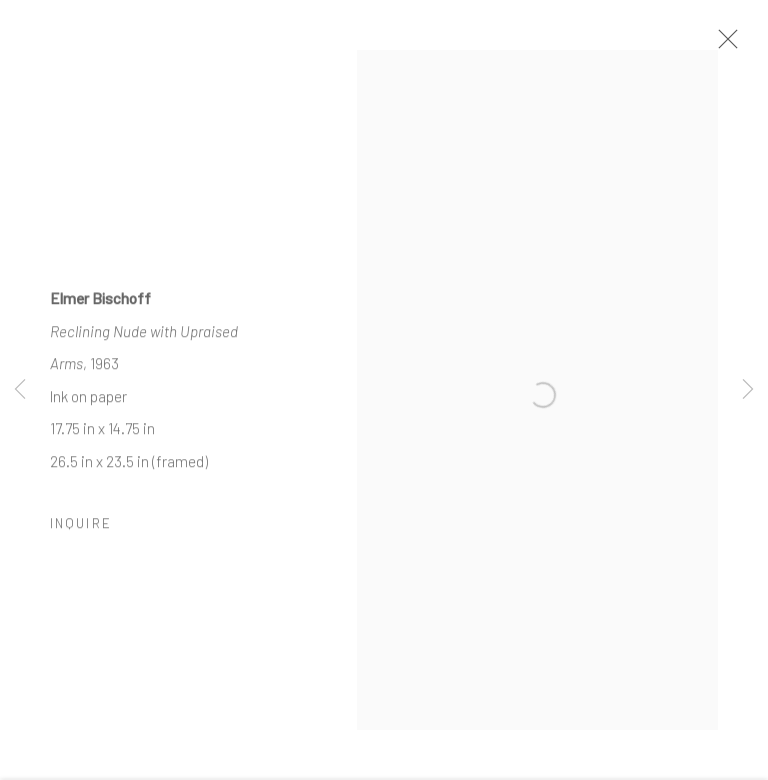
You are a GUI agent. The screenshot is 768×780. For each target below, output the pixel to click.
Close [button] (727, 45)
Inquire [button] (81, 531)
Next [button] (748, 390)
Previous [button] (20, 390)
